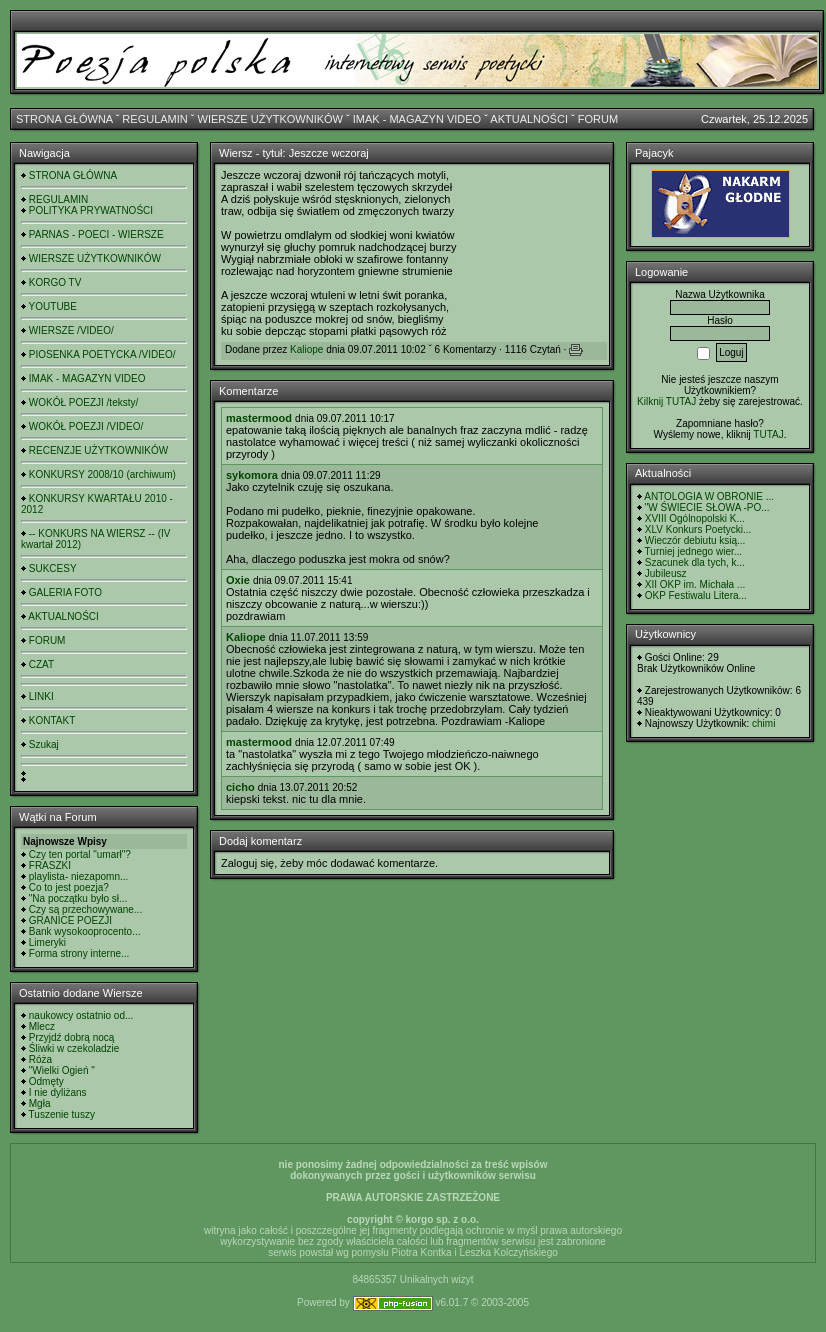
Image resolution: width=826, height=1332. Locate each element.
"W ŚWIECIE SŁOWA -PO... (707, 507)
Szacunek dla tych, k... (695, 562)
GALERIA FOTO (65, 592)
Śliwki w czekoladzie (74, 1048)
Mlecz (42, 1026)
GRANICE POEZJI (70, 920)
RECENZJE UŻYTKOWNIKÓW (98, 450)
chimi (763, 723)
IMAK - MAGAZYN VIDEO (417, 119)
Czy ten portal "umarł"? (80, 854)
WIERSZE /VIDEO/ (71, 330)
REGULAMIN (154, 119)
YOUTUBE (53, 306)
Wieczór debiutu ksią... (695, 540)
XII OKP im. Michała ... (695, 584)
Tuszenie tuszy (62, 1114)
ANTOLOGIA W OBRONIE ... (709, 496)
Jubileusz (666, 573)
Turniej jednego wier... (693, 551)
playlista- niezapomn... (79, 876)
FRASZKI (50, 865)
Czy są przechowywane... (85, 909)
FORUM (598, 119)
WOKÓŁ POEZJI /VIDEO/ (86, 426)
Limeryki (47, 942)
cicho (240, 787)
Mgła (40, 1103)
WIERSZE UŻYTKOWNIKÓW (270, 119)
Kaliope (306, 349)
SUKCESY (53, 568)
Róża (40, 1059)
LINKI (41, 696)
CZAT (41, 664)
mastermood (259, 418)
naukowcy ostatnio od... (81, 1015)
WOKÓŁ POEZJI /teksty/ (83, 402)
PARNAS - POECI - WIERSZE (96, 234)
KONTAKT (52, 720)
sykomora (252, 475)
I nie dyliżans (58, 1092)
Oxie (238, 580)
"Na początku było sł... (78, 898)
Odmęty (46, 1081)
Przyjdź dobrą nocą (72, 1037)
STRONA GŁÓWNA (64, 119)
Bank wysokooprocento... (85, 931)
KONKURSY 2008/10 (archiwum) (102, 474)
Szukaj (44, 744)
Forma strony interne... (79, 953)
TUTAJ (768, 434)
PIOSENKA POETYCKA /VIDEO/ (102, 354)
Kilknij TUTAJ (666, 401)
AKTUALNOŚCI (529, 119)
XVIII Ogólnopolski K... (695, 518)
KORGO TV (55, 282)
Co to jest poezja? (69, 887)
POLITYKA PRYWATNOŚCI (91, 210)
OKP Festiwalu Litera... (696, 595)
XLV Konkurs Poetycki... (698, 529)
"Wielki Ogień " (62, 1070)
